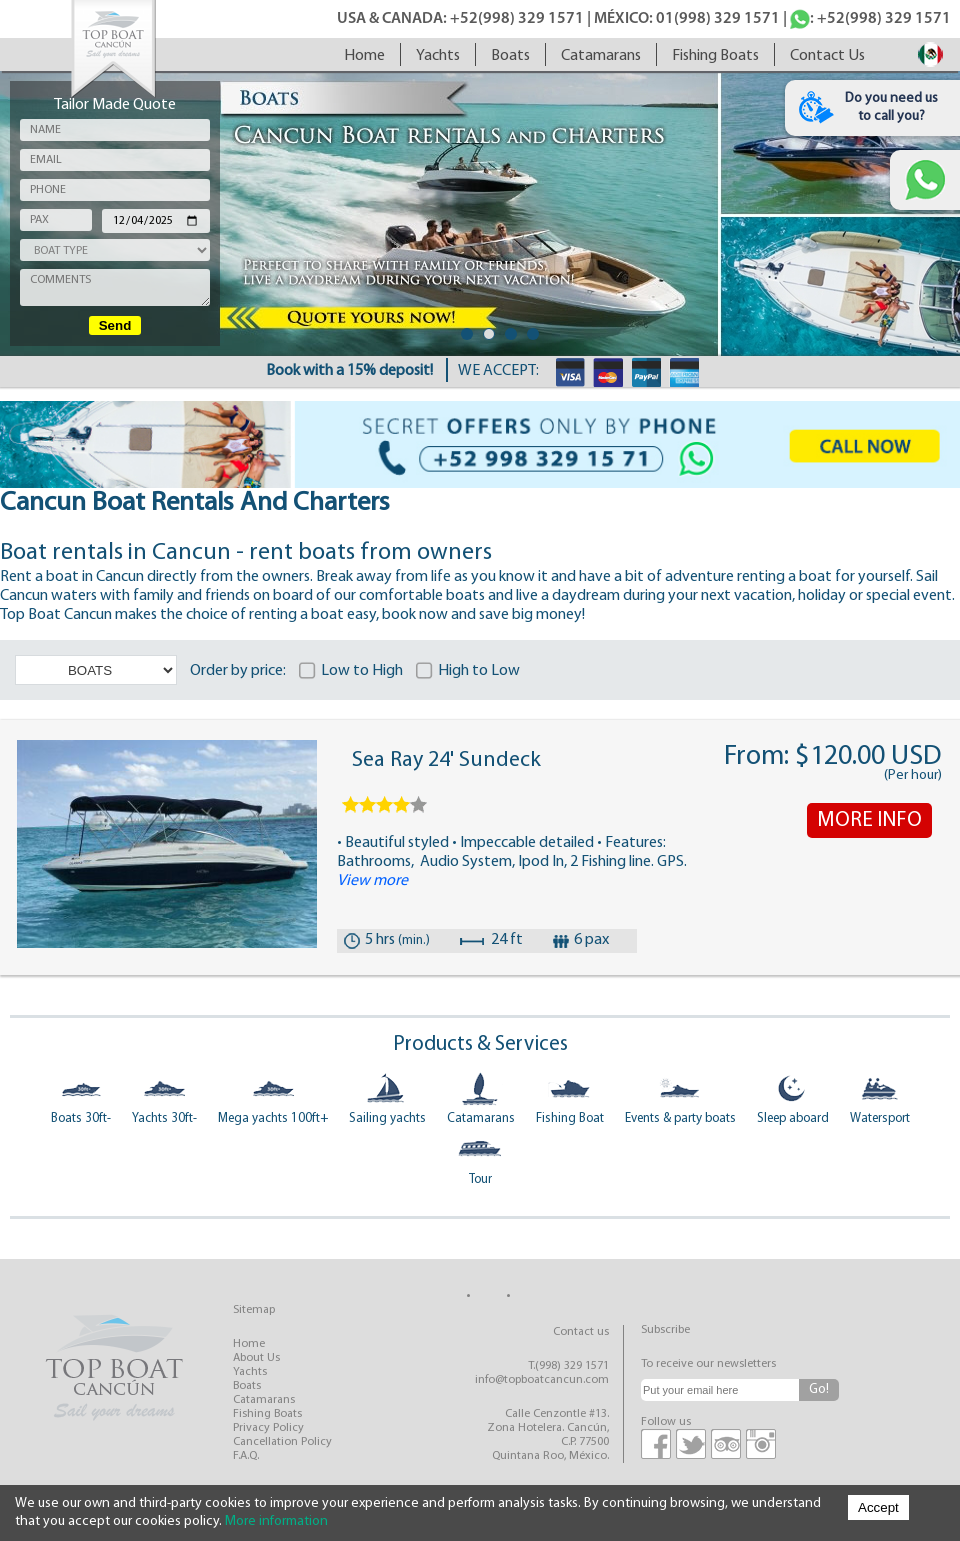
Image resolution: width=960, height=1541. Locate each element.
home (364, 56)
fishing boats (715, 56)
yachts (438, 56)
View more (372, 881)
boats (510, 56)
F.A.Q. (246, 1456)
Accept (878, 1507)
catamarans (601, 56)
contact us (827, 56)
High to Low (477, 671)
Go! (819, 1389)
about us (256, 1358)
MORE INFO (869, 820)
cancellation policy (282, 1442)
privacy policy (268, 1428)
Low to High (360, 671)
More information (276, 1521)
